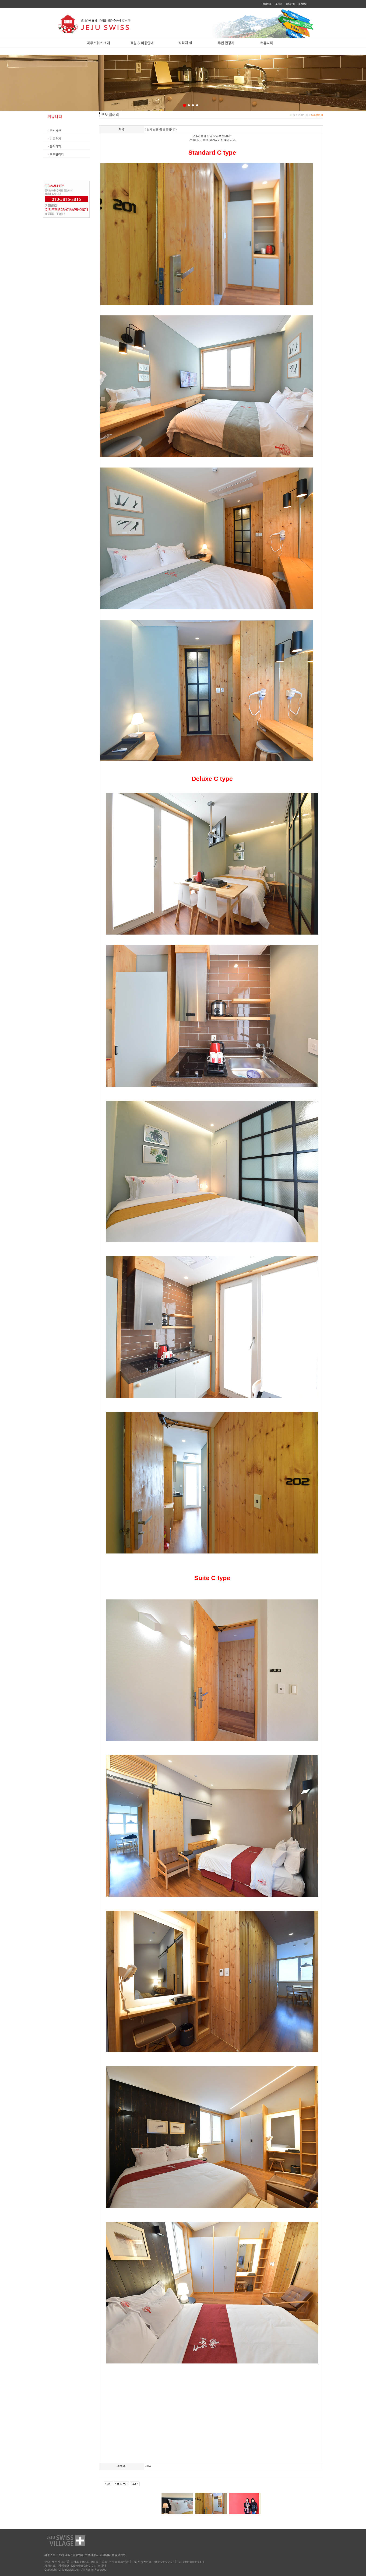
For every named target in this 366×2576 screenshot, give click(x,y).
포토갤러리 (57, 154)
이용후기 (55, 138)
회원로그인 (119, 2555)
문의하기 (55, 146)
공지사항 (55, 131)
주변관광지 (92, 2555)
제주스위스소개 (54, 2555)
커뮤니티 (105, 2555)
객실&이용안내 (74, 2555)
